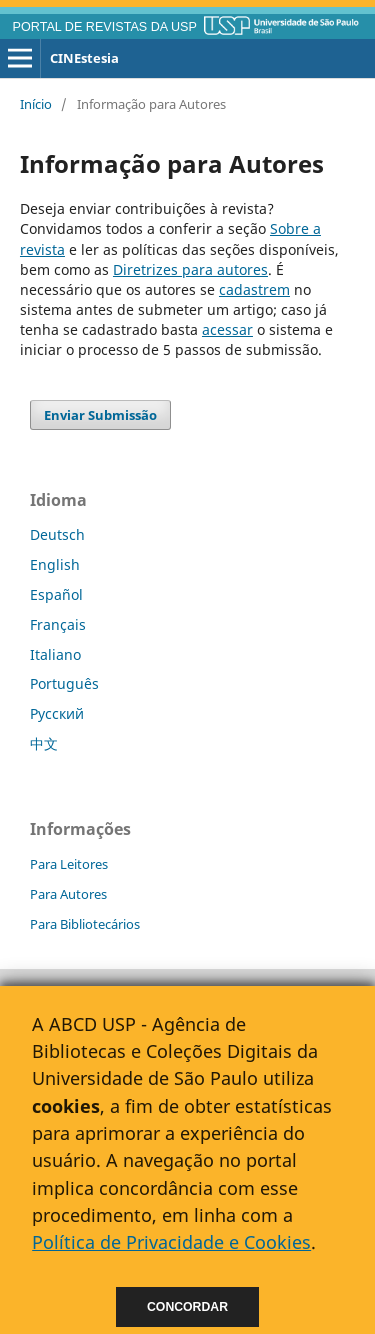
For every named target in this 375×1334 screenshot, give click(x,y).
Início (36, 104)
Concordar (187, 1307)
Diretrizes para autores (190, 269)
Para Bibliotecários (85, 924)
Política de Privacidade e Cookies (171, 1242)
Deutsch (57, 534)
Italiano (55, 654)
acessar (227, 329)
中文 (44, 743)
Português (64, 683)
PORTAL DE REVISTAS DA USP (105, 27)
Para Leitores (69, 864)
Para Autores (68, 894)
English (55, 564)
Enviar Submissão (100, 415)
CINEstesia (84, 58)
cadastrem (254, 289)
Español (56, 594)
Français (58, 624)
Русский (57, 713)
